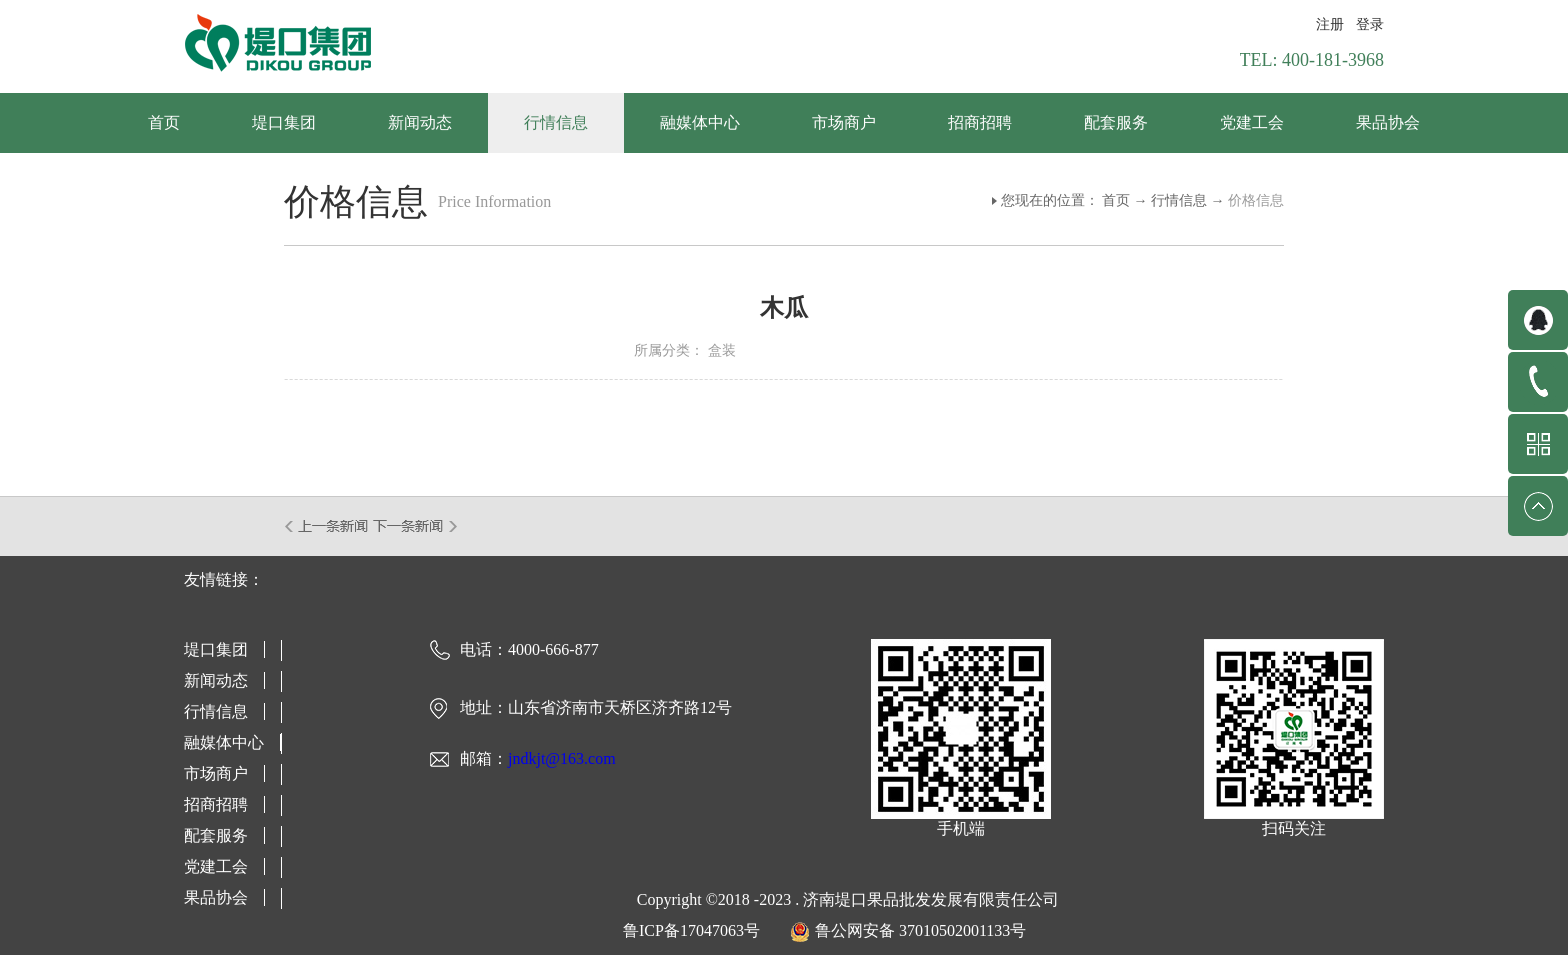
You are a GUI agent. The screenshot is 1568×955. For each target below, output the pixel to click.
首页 (164, 122)
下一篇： (415, 526)
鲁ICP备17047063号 (691, 930)
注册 (1330, 24)
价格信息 (1256, 200)
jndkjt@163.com (562, 758)
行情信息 (1179, 200)
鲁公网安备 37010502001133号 (920, 930)
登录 (1370, 24)
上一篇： (327, 526)
